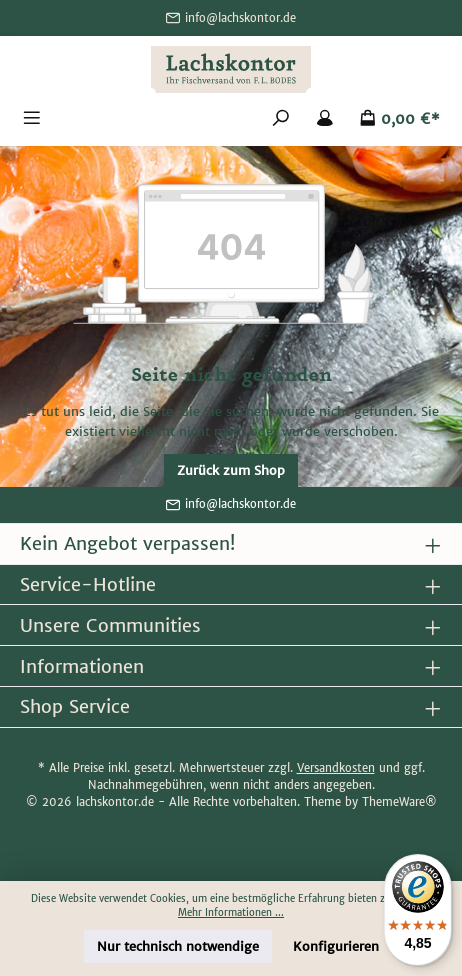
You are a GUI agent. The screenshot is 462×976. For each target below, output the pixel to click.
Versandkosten (336, 768)
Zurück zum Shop (231, 470)
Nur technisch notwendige (178, 946)
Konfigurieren (336, 946)
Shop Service (75, 706)
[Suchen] (281, 119)
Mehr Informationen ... (231, 913)
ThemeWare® (399, 802)
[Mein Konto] (325, 119)
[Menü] (32, 119)
